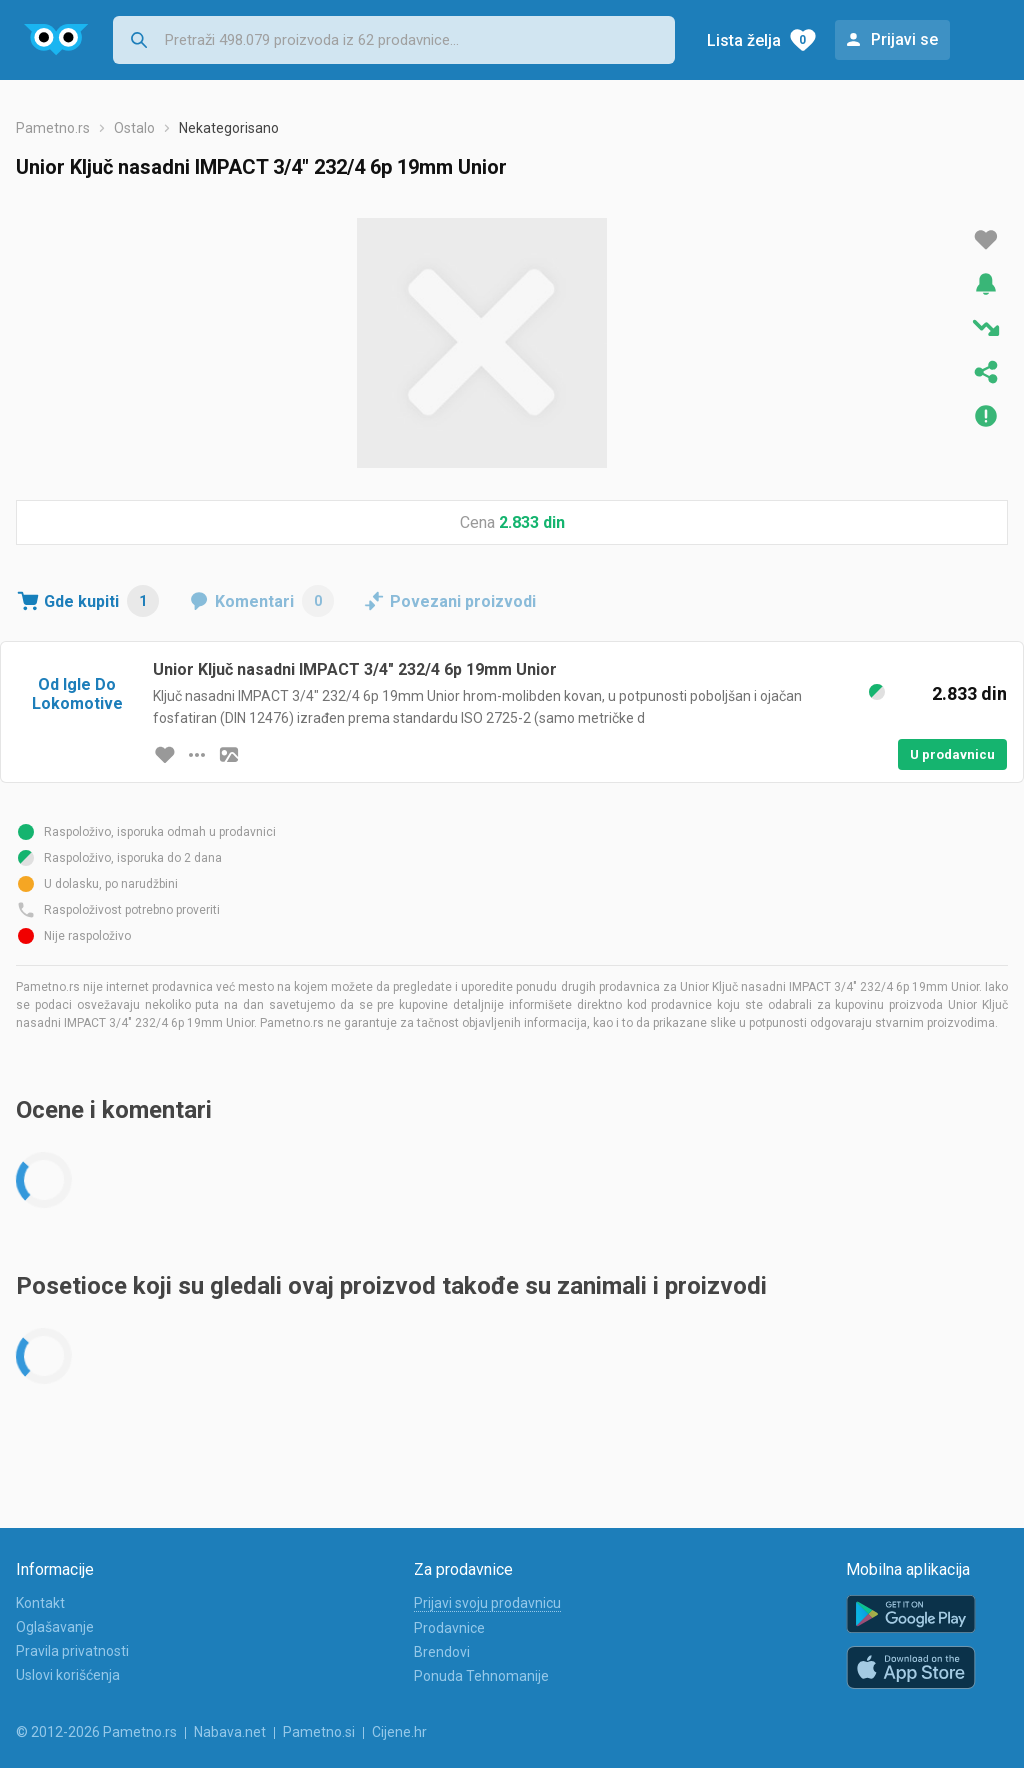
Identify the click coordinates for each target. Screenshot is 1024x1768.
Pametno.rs (53, 128)
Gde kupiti (101, 601)
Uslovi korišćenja (68, 1675)
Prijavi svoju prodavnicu (487, 1603)
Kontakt (40, 1603)
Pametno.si (319, 1732)
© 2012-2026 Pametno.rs (96, 1732)
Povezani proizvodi (463, 601)
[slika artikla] (229, 755)
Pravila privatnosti (72, 1651)
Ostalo (134, 128)
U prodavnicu (952, 754)
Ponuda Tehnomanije (481, 1676)
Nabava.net (230, 1732)
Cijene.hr (399, 1732)
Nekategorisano (229, 128)
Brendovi (442, 1652)
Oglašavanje (55, 1627)
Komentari (274, 601)
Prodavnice (449, 1628)
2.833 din (532, 522)
